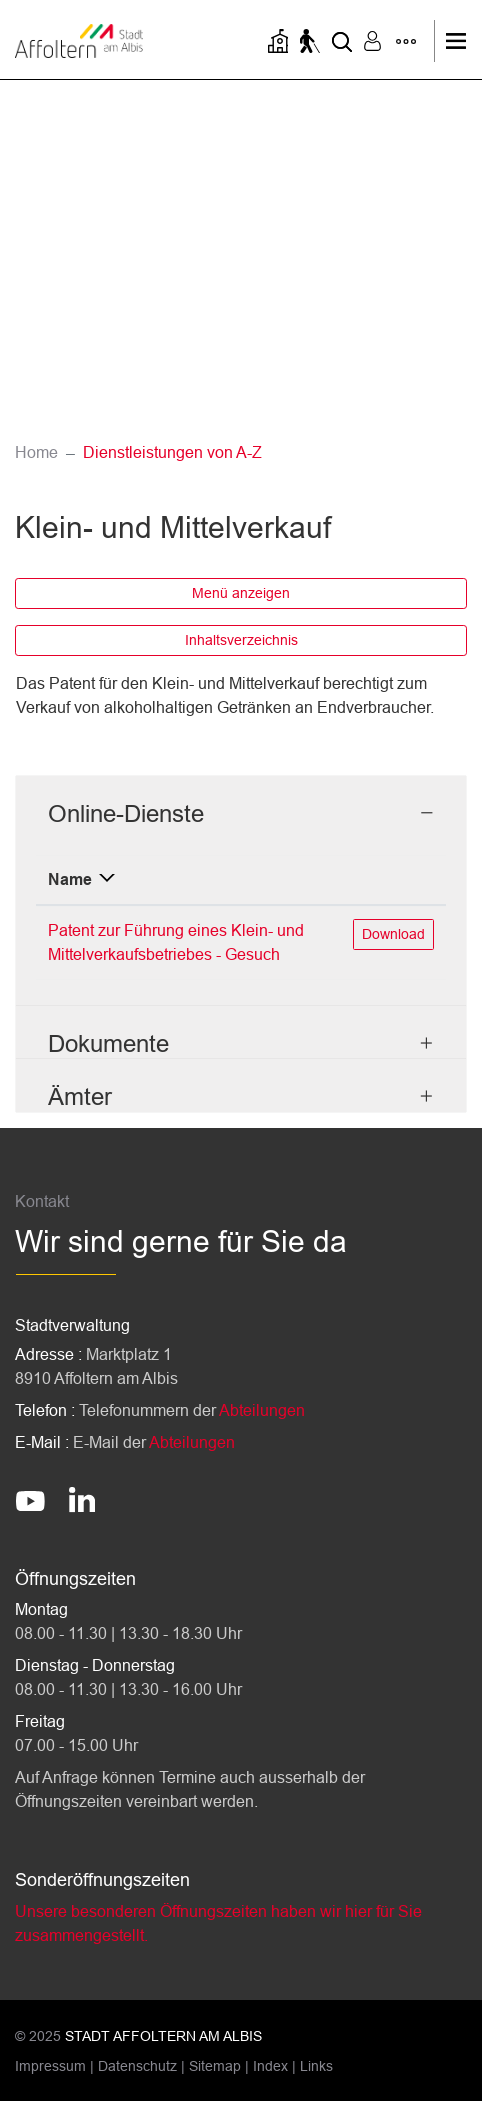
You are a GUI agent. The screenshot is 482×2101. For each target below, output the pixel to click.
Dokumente (108, 1043)
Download (397, 932)
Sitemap (215, 2066)
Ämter (80, 1096)
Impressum (50, 2066)
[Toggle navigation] (461, 41)
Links (316, 2066)
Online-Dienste (126, 813)
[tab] (241, 802)
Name (70, 879)
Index (270, 2066)
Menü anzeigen (241, 593)
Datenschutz (137, 2066)
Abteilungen (262, 1410)
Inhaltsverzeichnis (241, 640)
